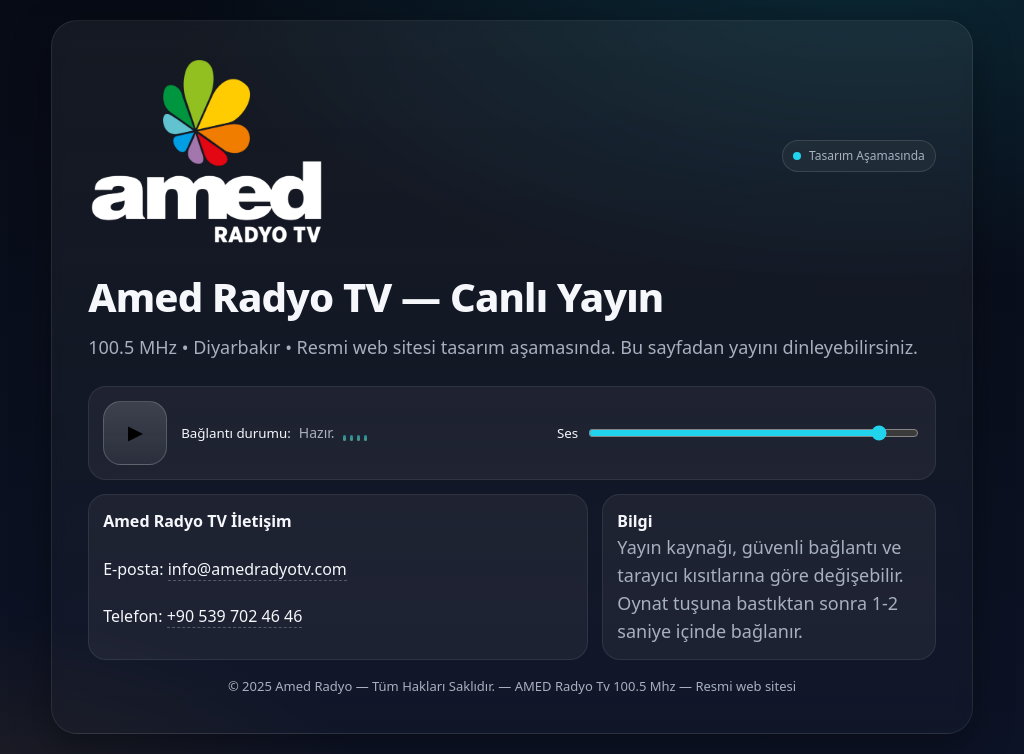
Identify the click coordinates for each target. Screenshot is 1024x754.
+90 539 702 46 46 (235, 616)
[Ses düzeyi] (753, 433)
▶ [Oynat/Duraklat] (135, 433)
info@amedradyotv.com (257, 569)
